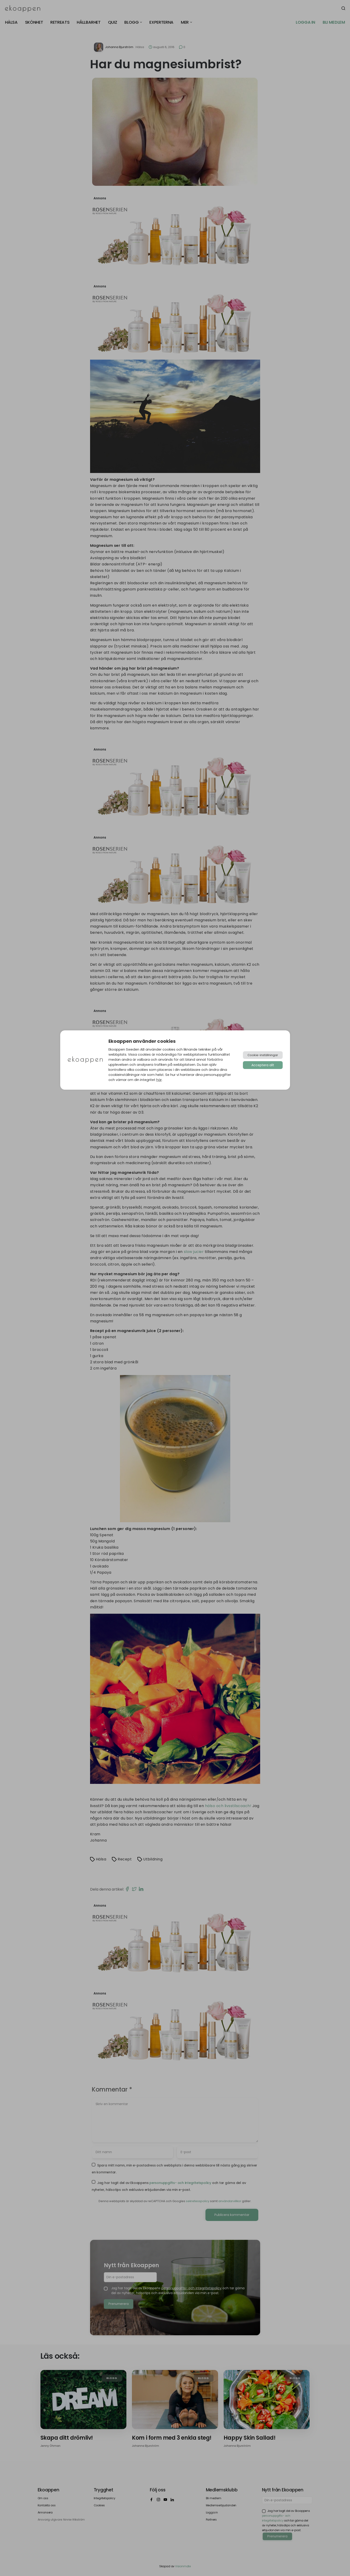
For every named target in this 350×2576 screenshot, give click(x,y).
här (159, 1079)
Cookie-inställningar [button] (263, 1055)
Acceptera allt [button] (262, 1065)
